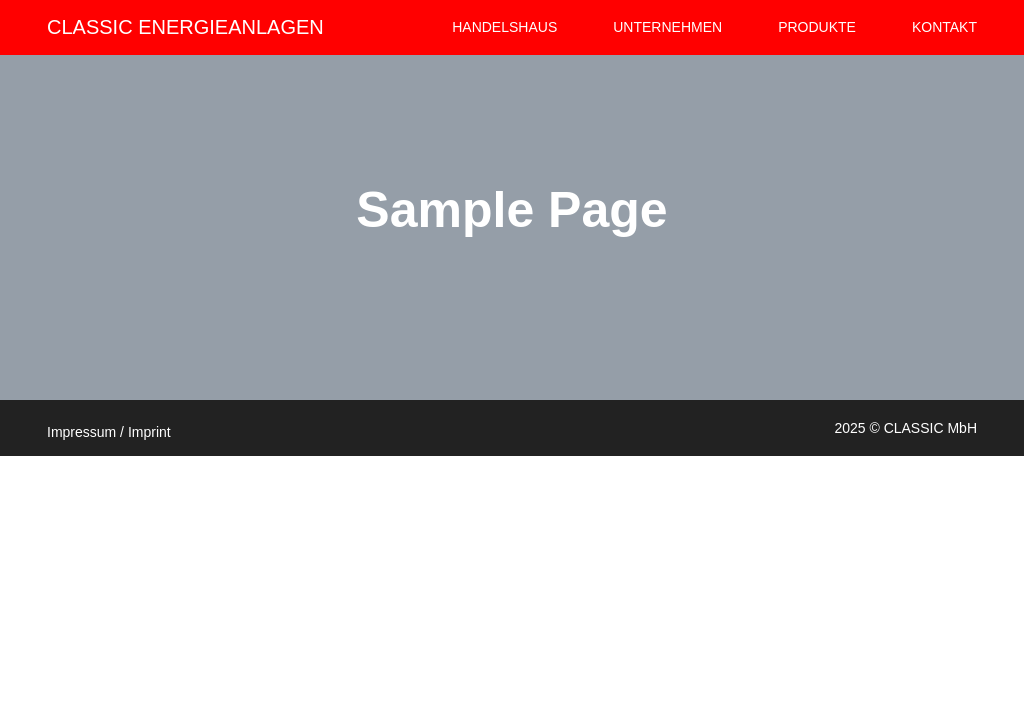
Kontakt (944, 27)
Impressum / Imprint (109, 432)
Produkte (817, 27)
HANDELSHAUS (504, 27)
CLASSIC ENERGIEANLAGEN (185, 27)
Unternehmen (667, 27)
